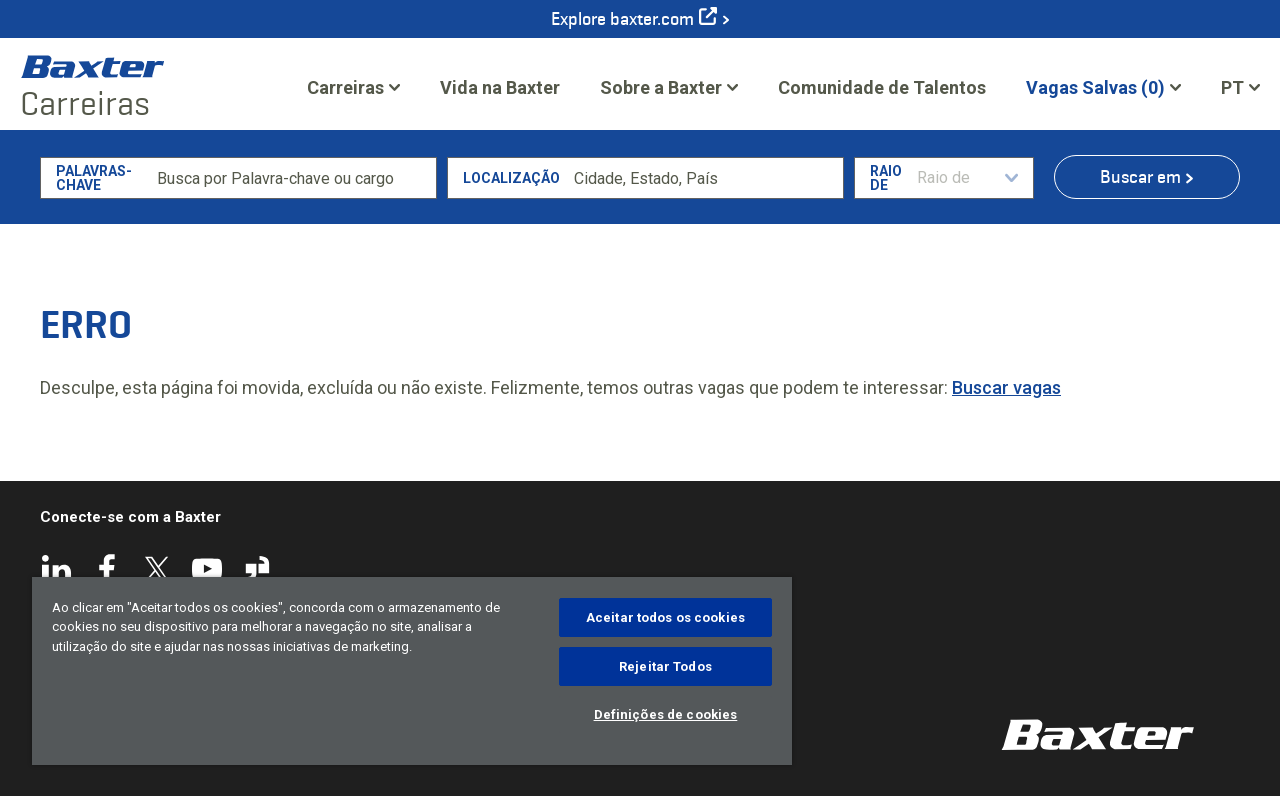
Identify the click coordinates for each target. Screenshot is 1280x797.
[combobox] (705, 178)
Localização (511, 178)
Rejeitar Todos (665, 666)
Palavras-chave (94, 178)
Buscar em (1140, 177)
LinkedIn (57, 569)
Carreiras (345, 87)
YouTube (207, 569)
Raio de (886, 178)
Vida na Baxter (500, 87)
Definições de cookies (666, 714)
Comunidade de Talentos (882, 94)
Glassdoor (257, 569)
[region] (412, 671)
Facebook (107, 569)
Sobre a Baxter (661, 87)
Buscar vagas (1006, 387)
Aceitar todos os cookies (665, 617)
